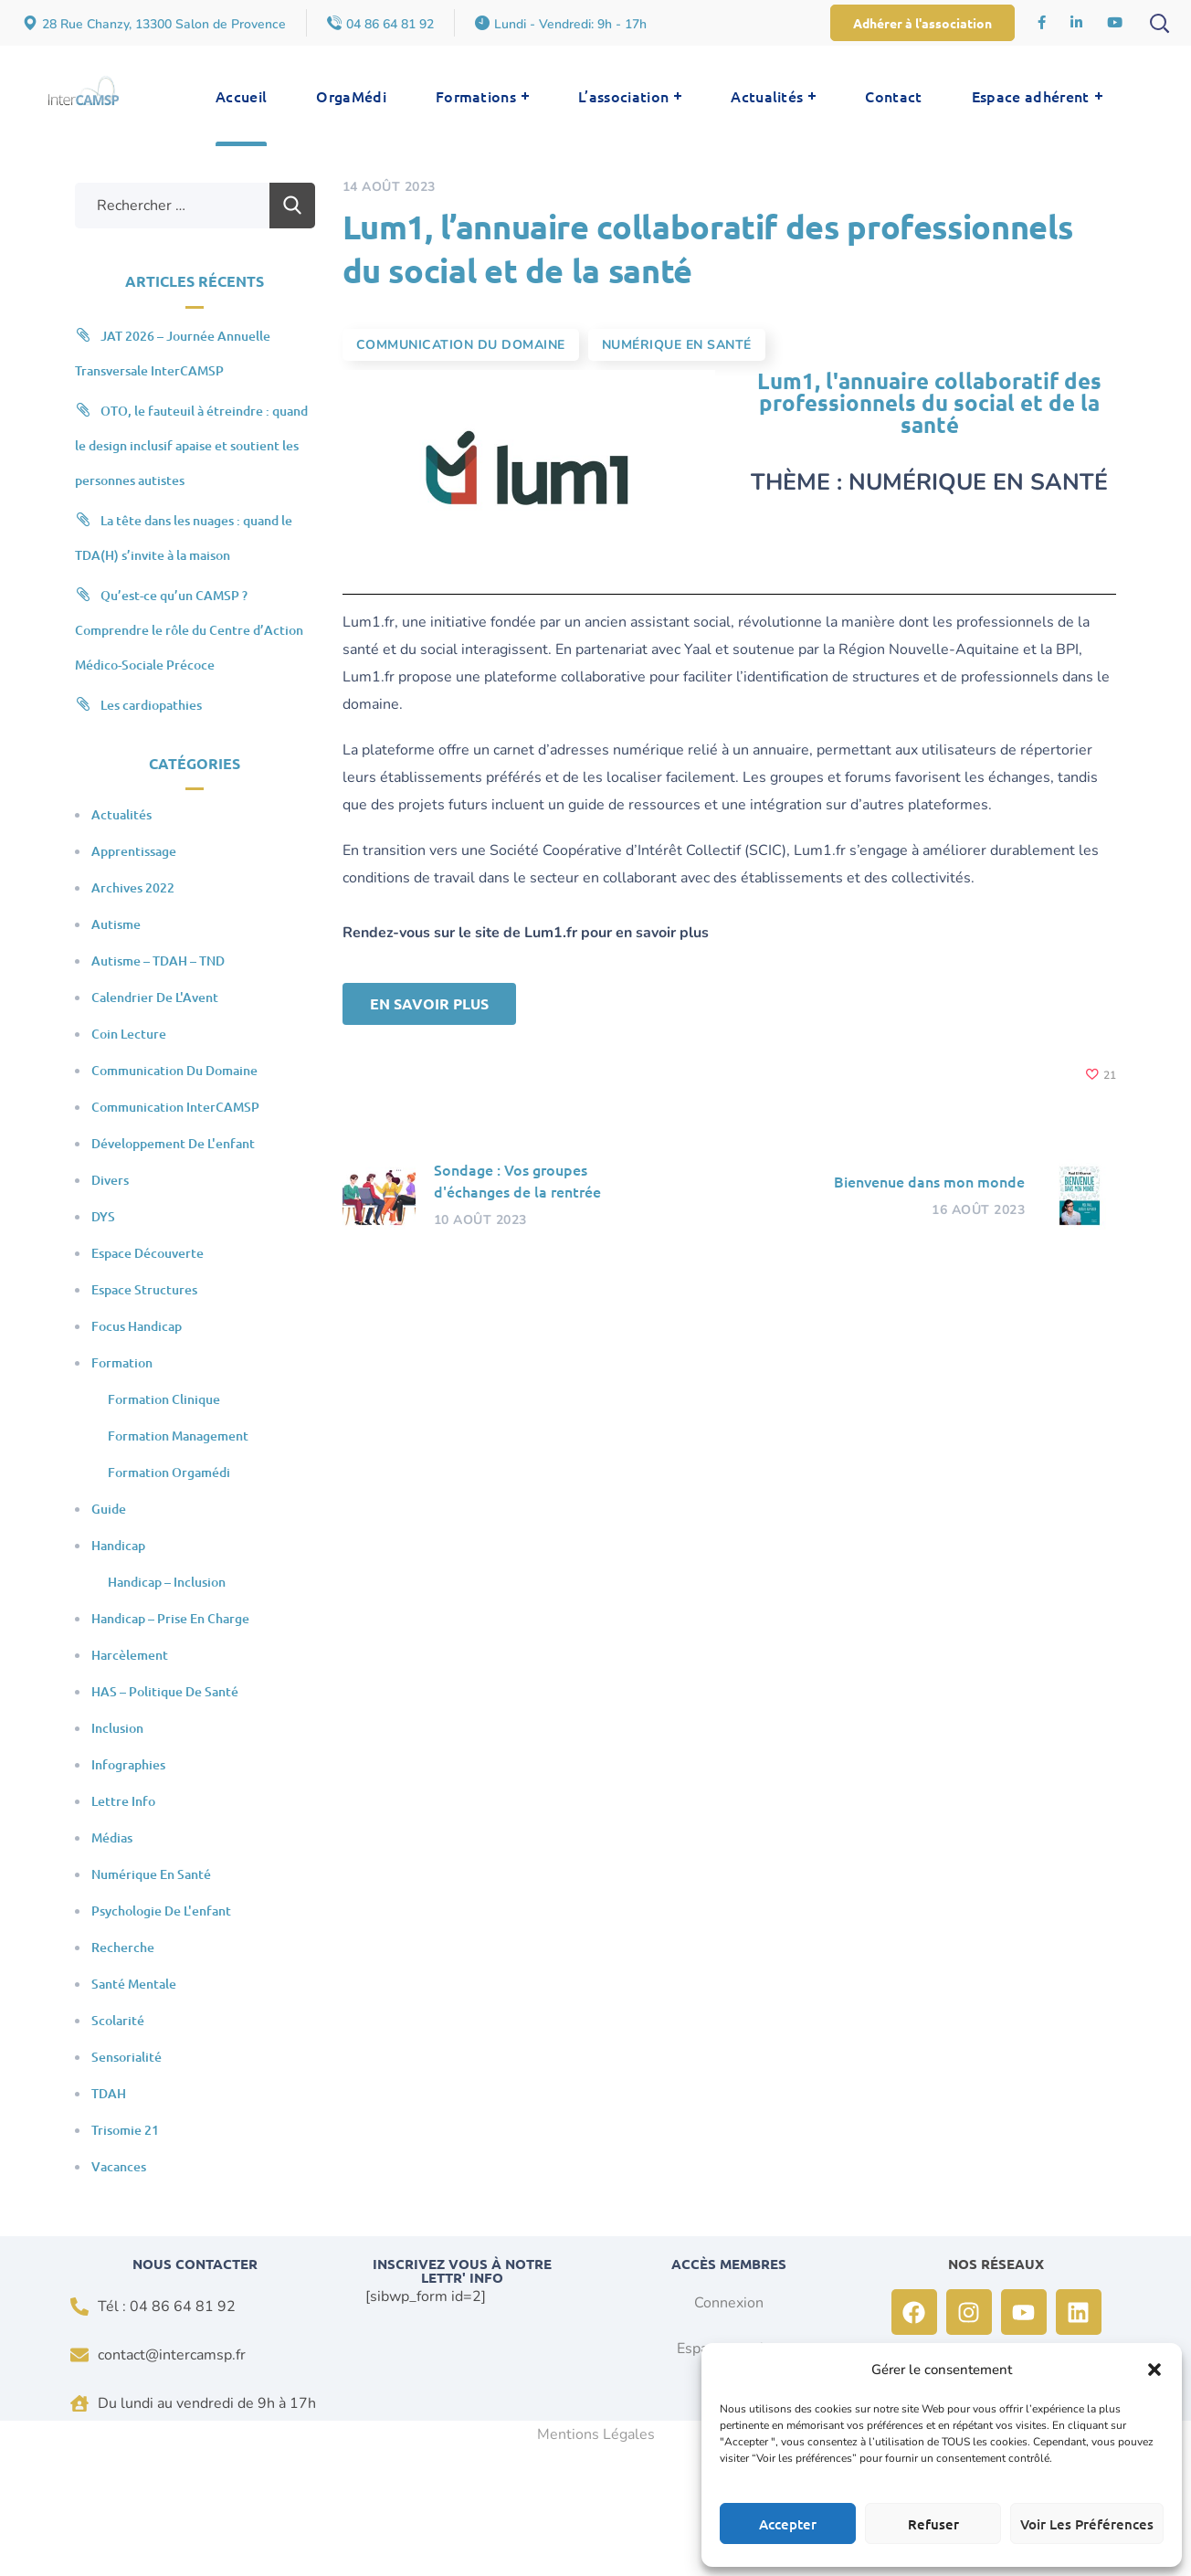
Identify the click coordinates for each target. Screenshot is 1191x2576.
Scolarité (117, 2020)
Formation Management (178, 1435)
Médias (111, 1837)
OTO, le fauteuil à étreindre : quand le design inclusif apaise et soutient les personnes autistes (191, 445)
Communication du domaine (460, 345)
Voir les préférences (1087, 2524)
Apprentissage (133, 851)
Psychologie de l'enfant (161, 1910)
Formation (122, 1362)
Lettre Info (123, 1801)
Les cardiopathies (151, 704)
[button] (1154, 2369)
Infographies (128, 1764)
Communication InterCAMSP (175, 1106)
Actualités (121, 814)
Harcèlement (129, 1654)
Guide (108, 1508)
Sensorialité (126, 2056)
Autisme (116, 924)
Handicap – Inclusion (167, 1581)
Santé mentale (133, 1983)
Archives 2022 (132, 887)
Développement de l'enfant (173, 1143)
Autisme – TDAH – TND (158, 960)
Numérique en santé (677, 345)
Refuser (933, 2524)
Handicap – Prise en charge (170, 1618)
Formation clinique (164, 1399)
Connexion (729, 2303)
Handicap (118, 1545)
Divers (110, 1179)
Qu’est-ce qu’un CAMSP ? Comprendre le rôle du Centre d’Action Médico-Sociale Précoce (189, 629)
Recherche (122, 1947)
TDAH (108, 2093)
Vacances (118, 2166)
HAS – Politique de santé (164, 1691)
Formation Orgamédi (169, 1472)
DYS (103, 1216)
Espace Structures (144, 1289)
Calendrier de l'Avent (154, 997)
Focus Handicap (136, 1326)
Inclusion (117, 1728)
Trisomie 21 (125, 2129)
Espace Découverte (147, 1253)
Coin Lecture (128, 1033)
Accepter (788, 2524)
